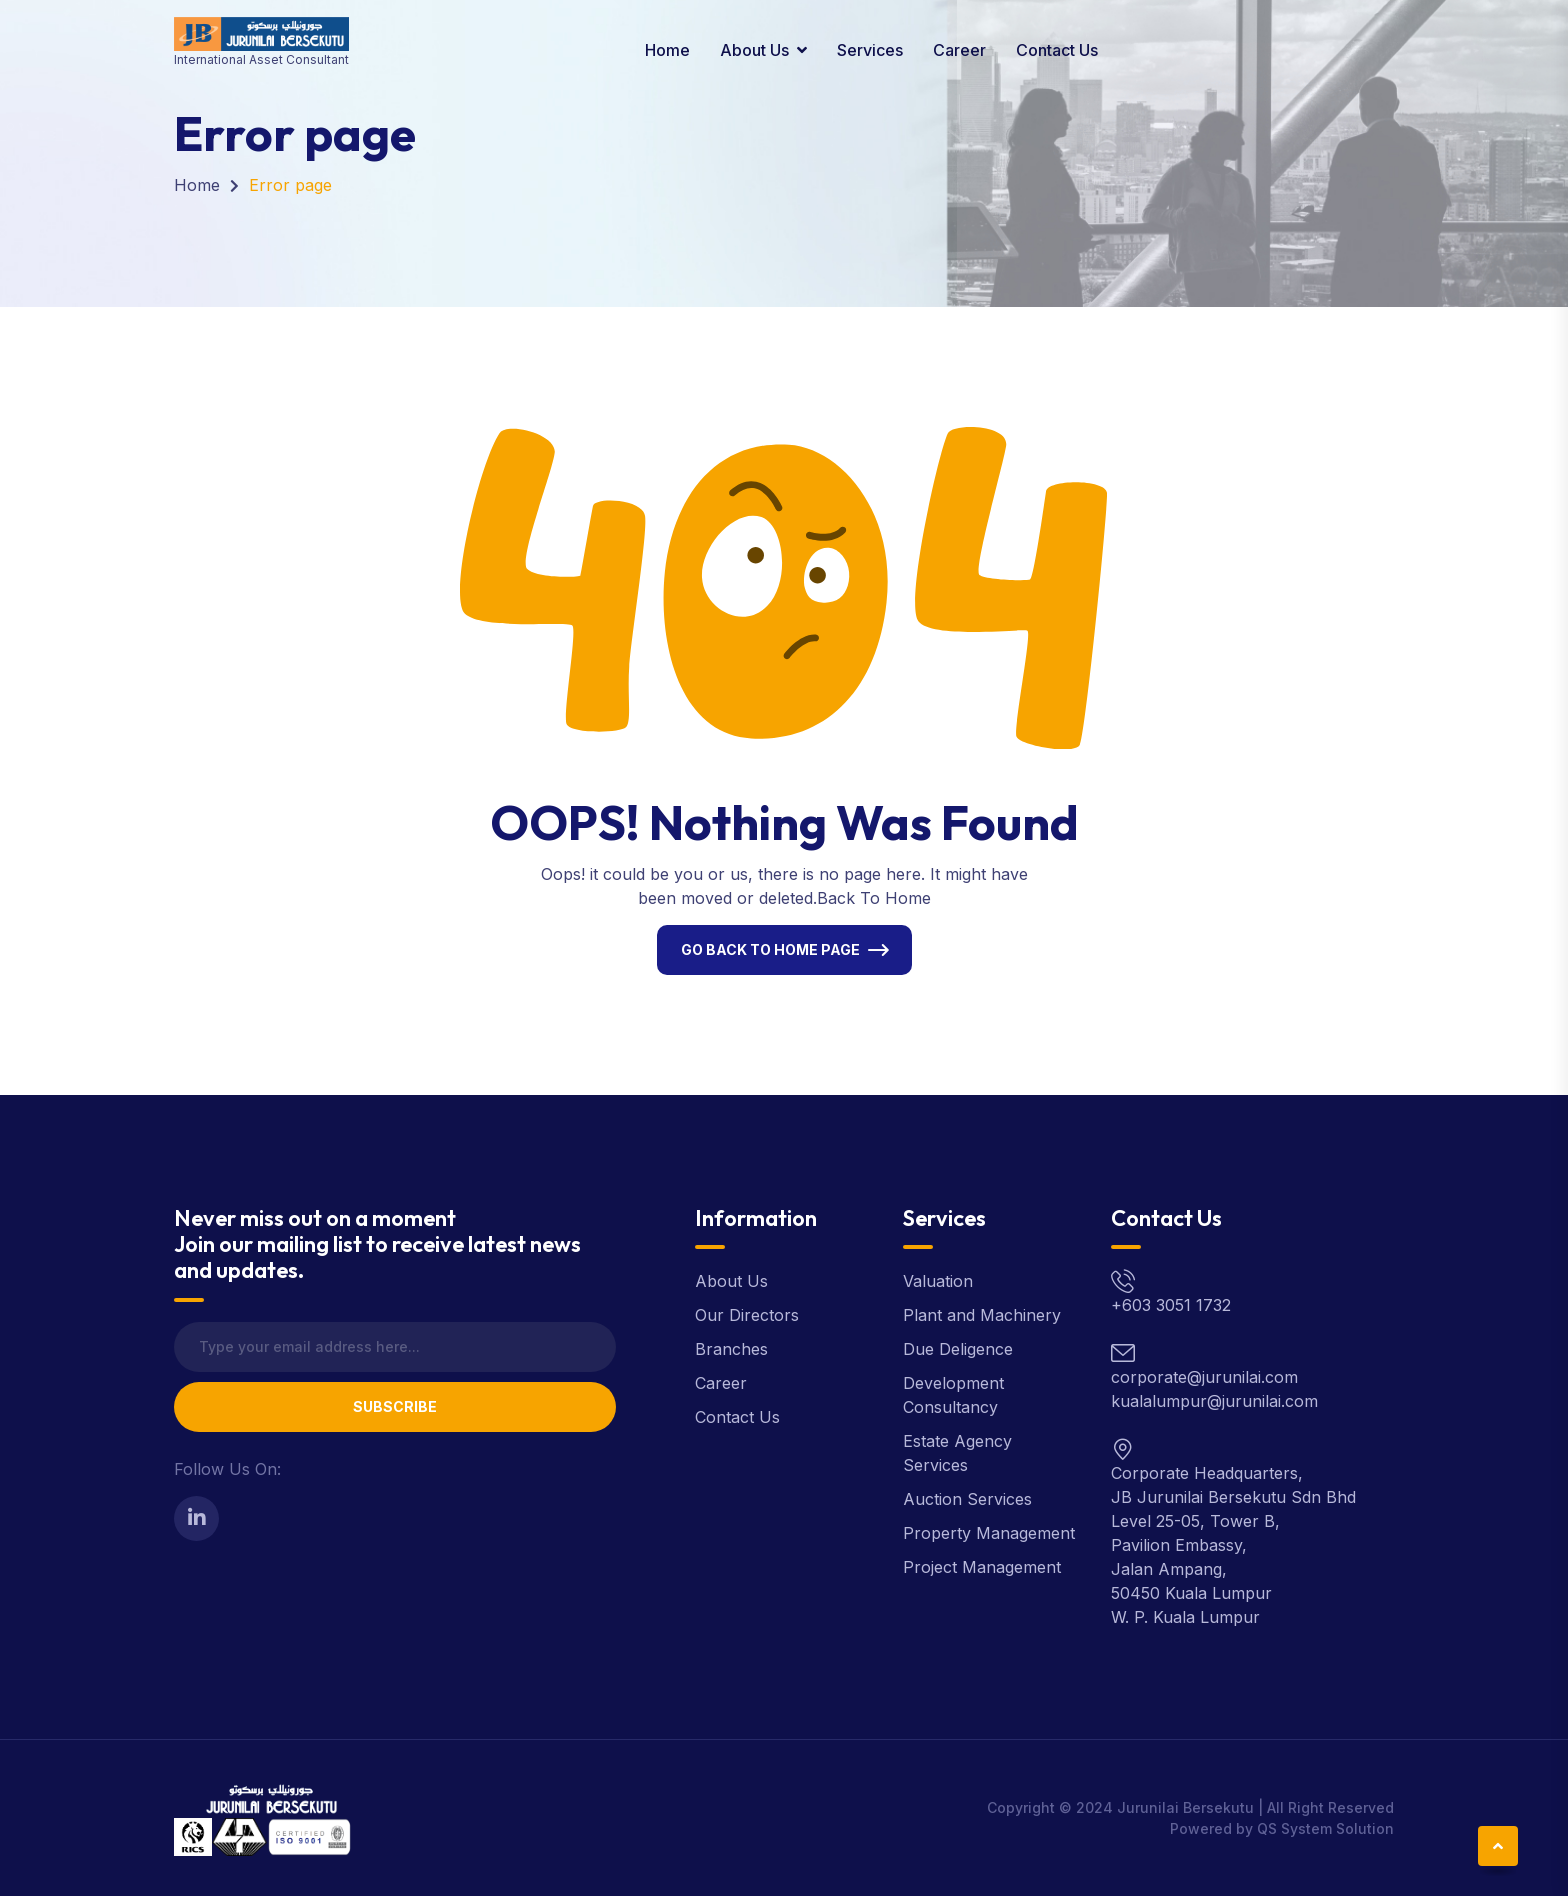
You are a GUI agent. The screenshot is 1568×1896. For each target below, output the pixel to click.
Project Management (982, 1567)
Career (959, 50)
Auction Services (967, 1499)
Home (667, 50)
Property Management (989, 1533)
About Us (754, 50)
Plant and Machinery (982, 1315)
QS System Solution (1325, 1828)
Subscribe (395, 1406)
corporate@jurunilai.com (1204, 1377)
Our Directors (747, 1315)
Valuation (938, 1281)
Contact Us (1057, 50)
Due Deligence (958, 1349)
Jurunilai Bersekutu (1185, 1807)
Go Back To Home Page (770, 949)
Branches (731, 1349)
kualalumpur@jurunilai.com (1214, 1401)
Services (870, 50)
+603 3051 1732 (1171, 1305)
